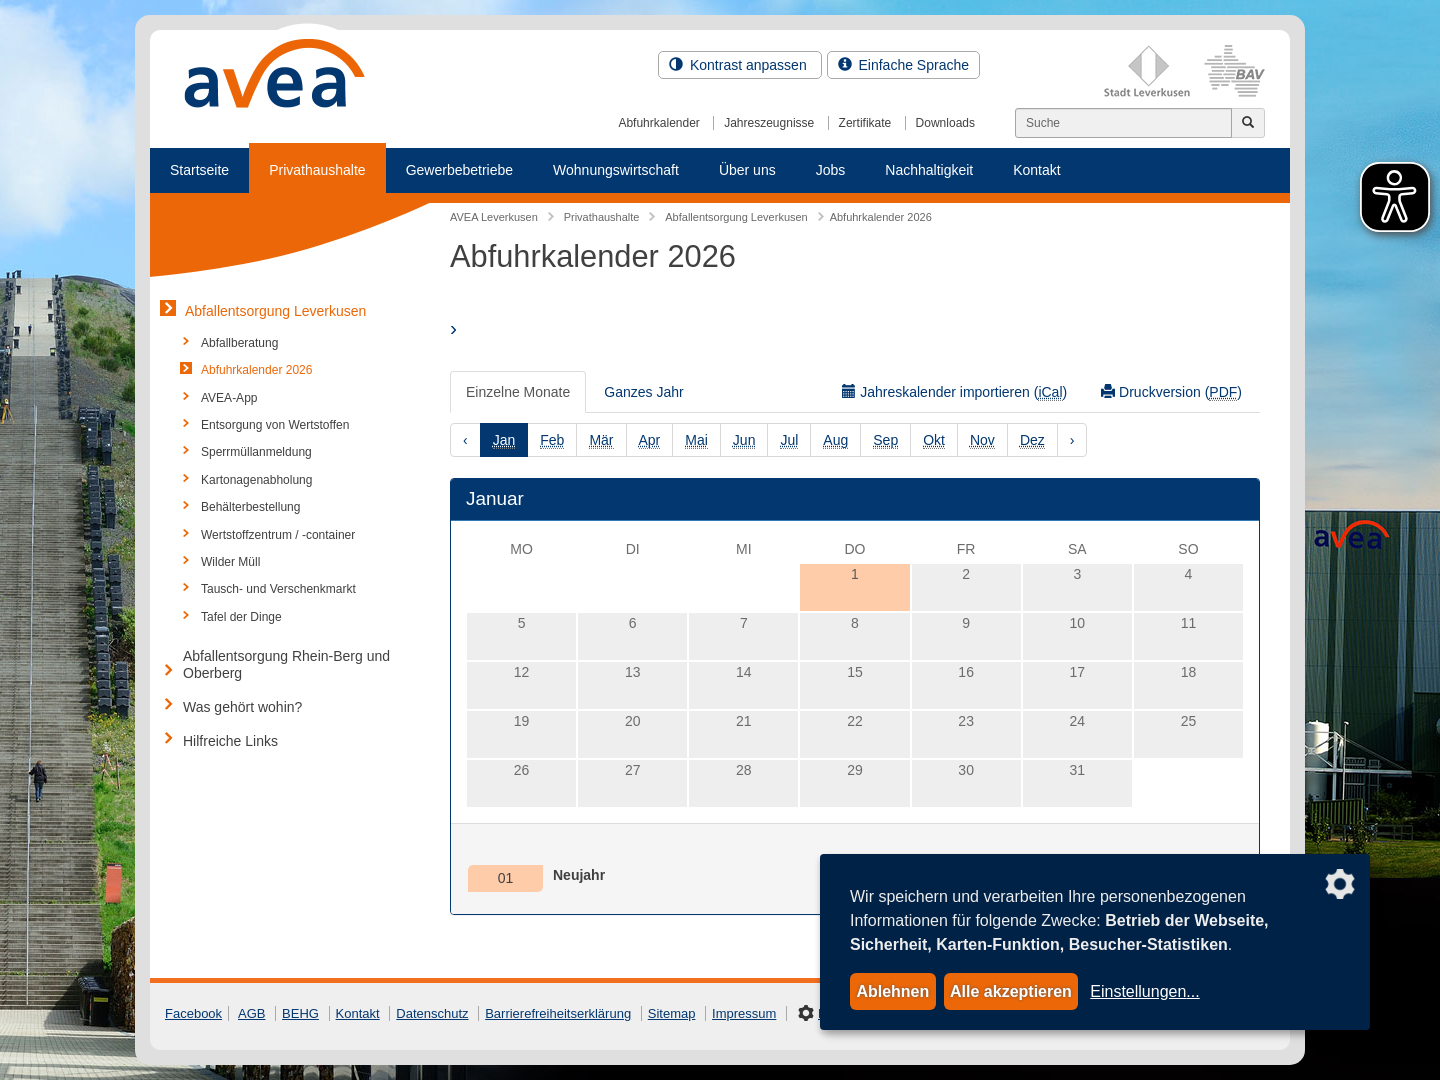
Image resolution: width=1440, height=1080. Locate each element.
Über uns (747, 170)
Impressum (744, 1013)
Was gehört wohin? (242, 707)
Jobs (831, 170)
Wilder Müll (230, 562)
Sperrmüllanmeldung (256, 452)
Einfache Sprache (903, 65)
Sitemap (672, 1013)
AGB (251, 1013)
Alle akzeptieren (1011, 991)
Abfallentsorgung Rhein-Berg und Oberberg (286, 664)
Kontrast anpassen (740, 65)
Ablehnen (892, 991)
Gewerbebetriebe (459, 170)
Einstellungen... (1144, 991)
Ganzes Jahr (643, 392)
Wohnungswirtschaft (616, 170)
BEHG (300, 1013)
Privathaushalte (317, 170)
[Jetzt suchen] (1248, 123)
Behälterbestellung (250, 507)
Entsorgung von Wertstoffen (275, 425)
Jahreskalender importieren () (954, 392)
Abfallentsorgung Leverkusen (275, 311)
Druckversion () (1171, 392)
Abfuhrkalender (658, 123)
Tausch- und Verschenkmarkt (278, 589)
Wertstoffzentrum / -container (278, 535)
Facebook (193, 1013)
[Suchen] (1123, 123)
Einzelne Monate (518, 392)
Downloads (945, 123)
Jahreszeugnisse (769, 123)
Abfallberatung (239, 343)
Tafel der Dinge (241, 617)
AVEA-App (229, 398)
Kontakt (1036, 170)
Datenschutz (432, 1013)
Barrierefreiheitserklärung (558, 1013)
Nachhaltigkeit (929, 170)
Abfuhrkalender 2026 (256, 370)
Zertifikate (865, 123)
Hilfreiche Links (230, 741)
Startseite (199, 170)
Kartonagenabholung (256, 480)
